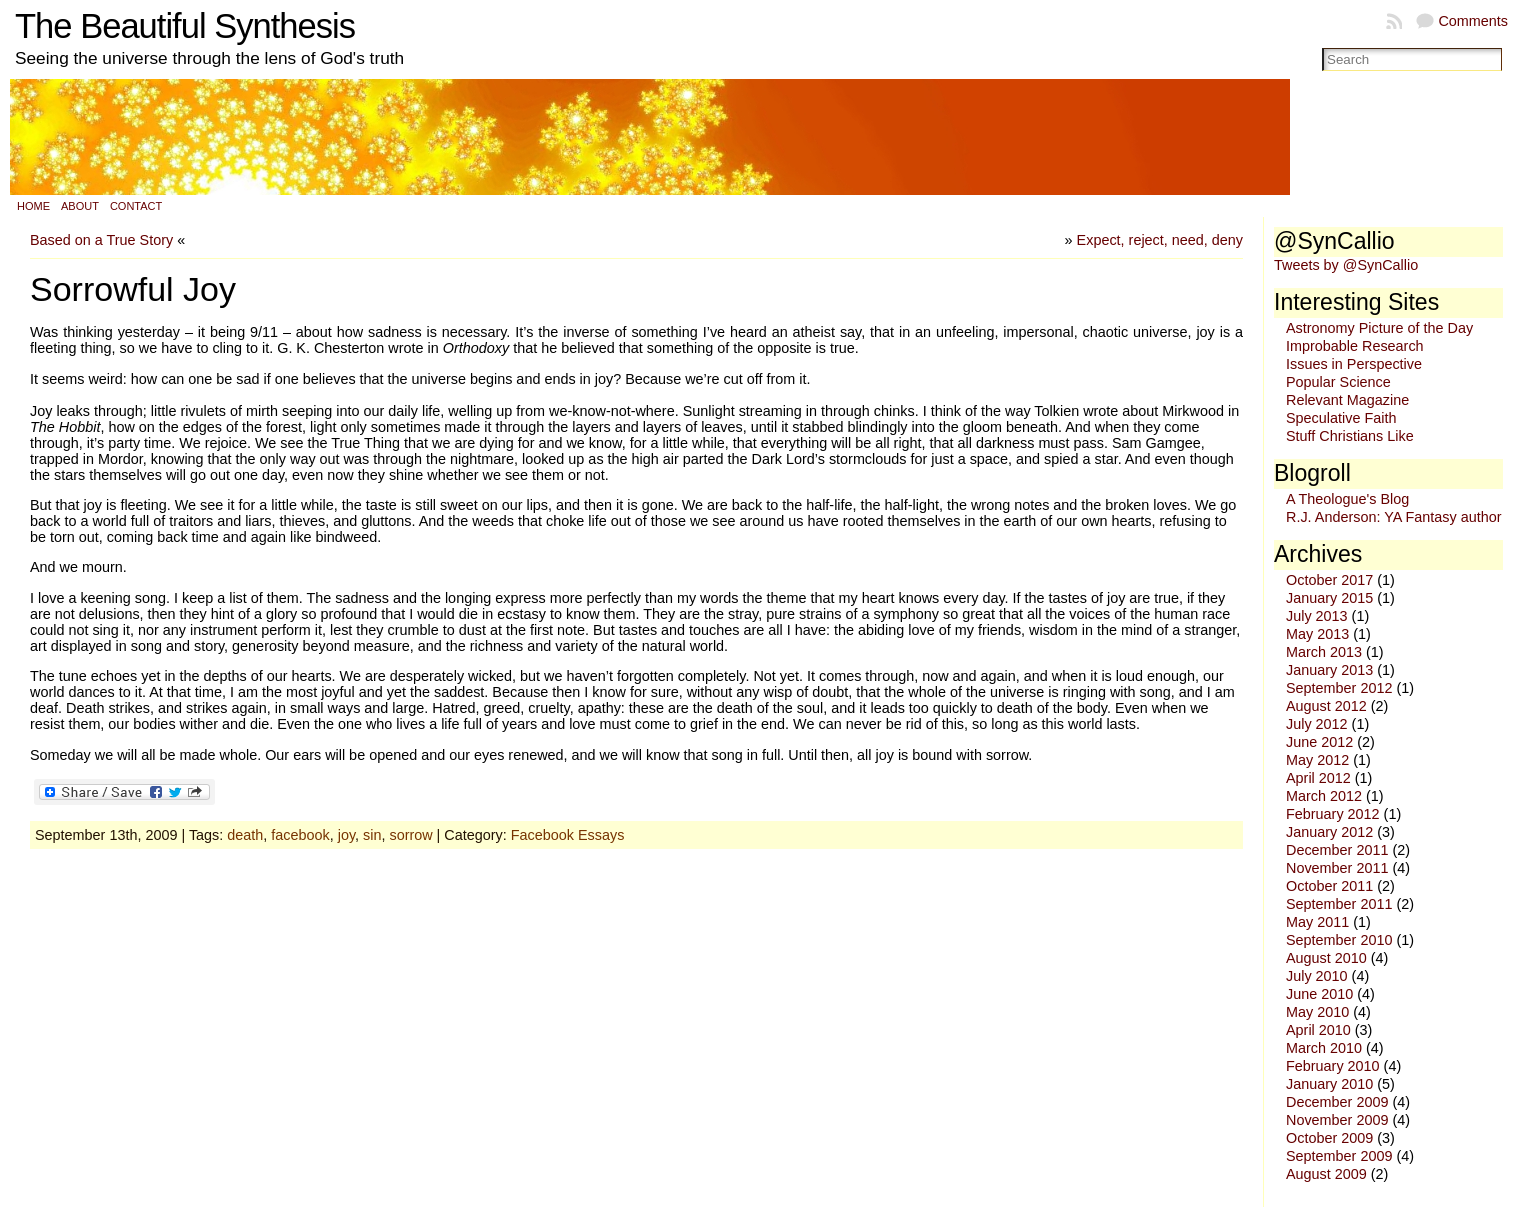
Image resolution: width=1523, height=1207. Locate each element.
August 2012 (1326, 706)
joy (346, 835)
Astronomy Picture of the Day (1379, 328)
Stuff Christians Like (1350, 436)
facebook (300, 835)
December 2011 (1337, 850)
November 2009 (1337, 1120)
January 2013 (1329, 670)
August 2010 (1326, 958)
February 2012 (1333, 814)
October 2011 (1329, 886)
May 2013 (1317, 634)
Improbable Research (1355, 346)
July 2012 (1317, 724)
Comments (1473, 21)
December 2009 (1337, 1102)
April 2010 (1318, 1030)
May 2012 (1317, 760)
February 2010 (1333, 1066)
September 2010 (1339, 940)
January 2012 (1329, 832)
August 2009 (1326, 1174)
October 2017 (1329, 580)
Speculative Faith (1341, 418)
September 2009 (1339, 1156)
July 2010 (1317, 976)
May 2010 (1317, 1012)
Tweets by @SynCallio (1346, 265)
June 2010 (1319, 994)
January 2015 (1329, 598)
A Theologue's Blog (1347, 499)
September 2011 (1339, 904)
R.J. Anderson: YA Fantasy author (1393, 517)
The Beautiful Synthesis (185, 26)
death (245, 835)
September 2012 (1339, 688)
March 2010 (1324, 1048)
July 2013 (1317, 616)
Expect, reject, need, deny (1160, 240)
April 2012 (1318, 778)
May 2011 (1317, 922)
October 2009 (1329, 1138)
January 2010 (1329, 1084)
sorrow (410, 835)
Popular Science (1338, 382)
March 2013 (1324, 652)
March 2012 (1324, 796)
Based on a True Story (101, 240)
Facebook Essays (568, 835)
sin (372, 835)
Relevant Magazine (1347, 400)
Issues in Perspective (1354, 364)
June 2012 (1319, 742)
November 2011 (1337, 868)
